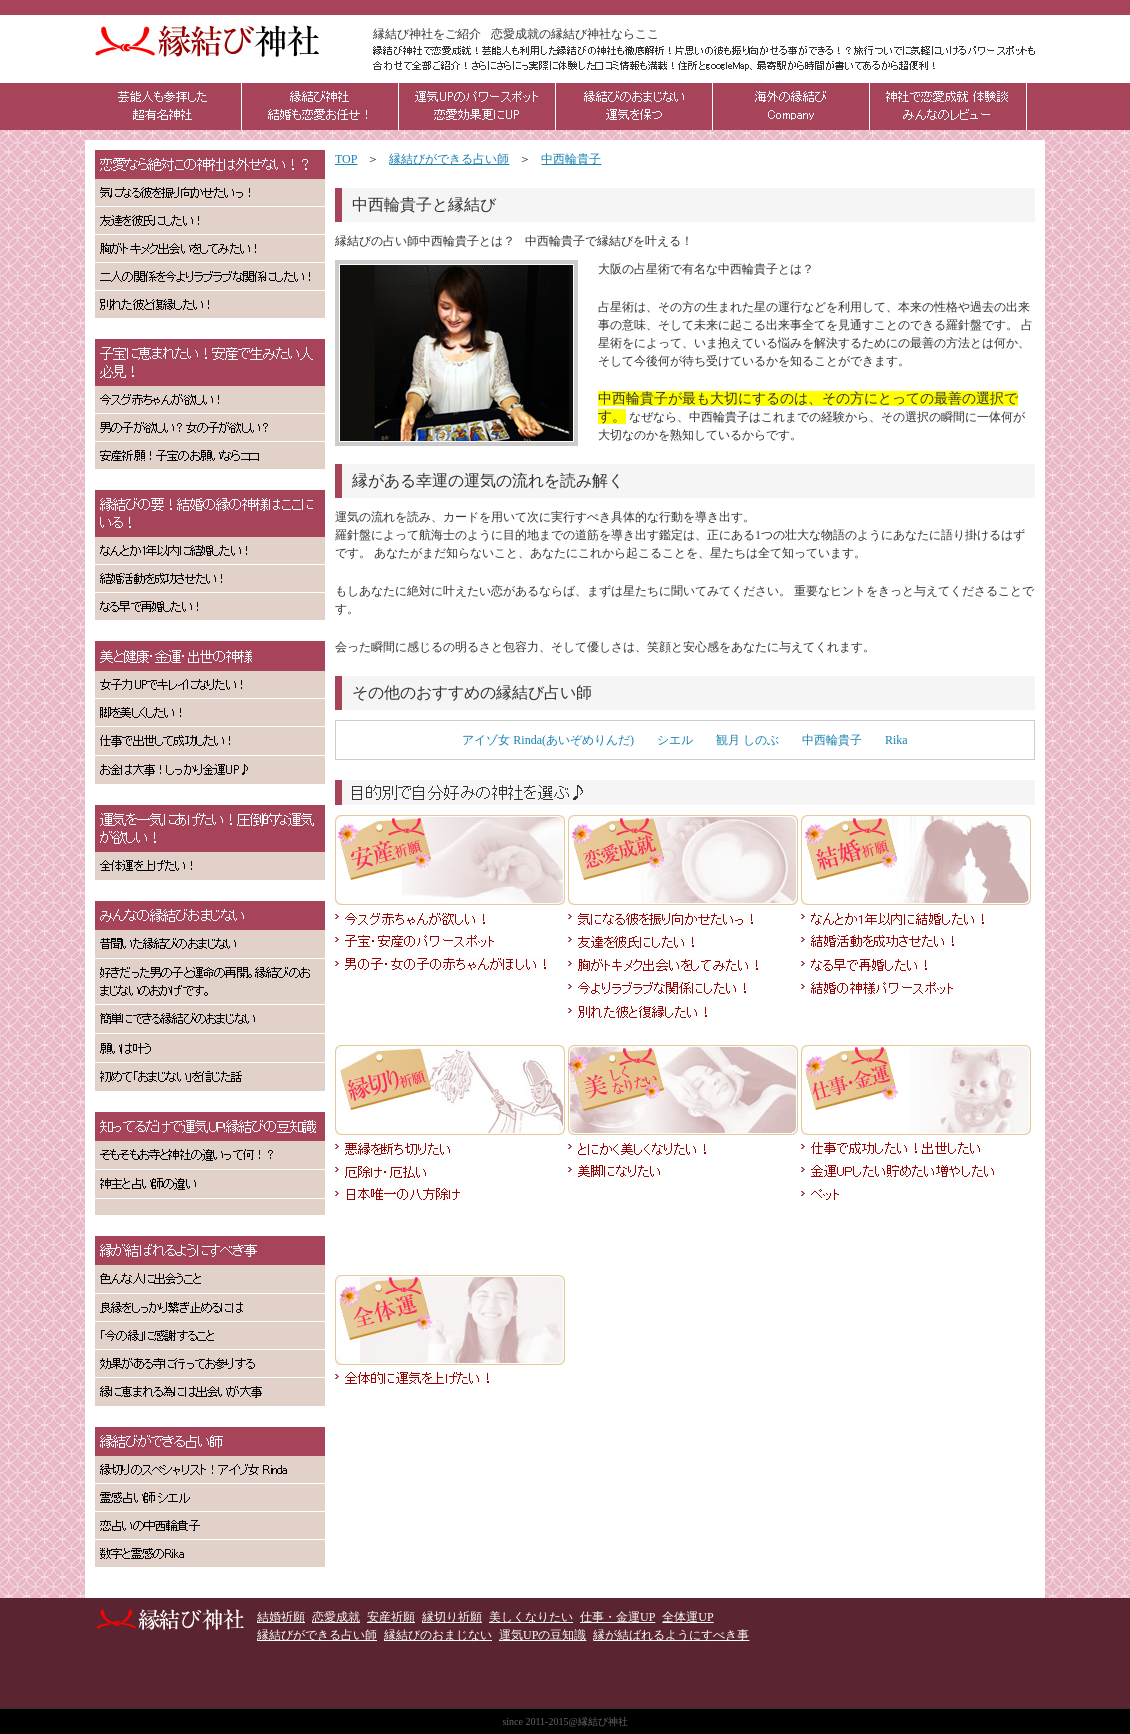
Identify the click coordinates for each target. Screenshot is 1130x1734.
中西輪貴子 (832, 740)
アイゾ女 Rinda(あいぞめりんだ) (548, 740)
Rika (896, 740)
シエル (675, 740)
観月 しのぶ (747, 740)
